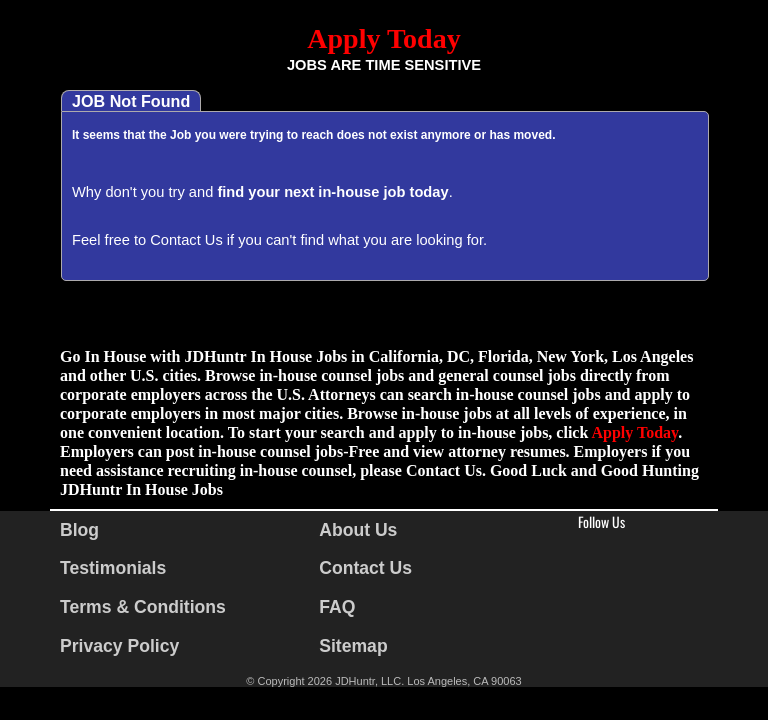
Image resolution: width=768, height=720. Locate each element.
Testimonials (113, 568)
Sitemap (353, 646)
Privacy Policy (119, 646)
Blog (79, 530)
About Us (358, 530)
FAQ (337, 607)
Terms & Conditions (143, 607)
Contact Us (186, 240)
